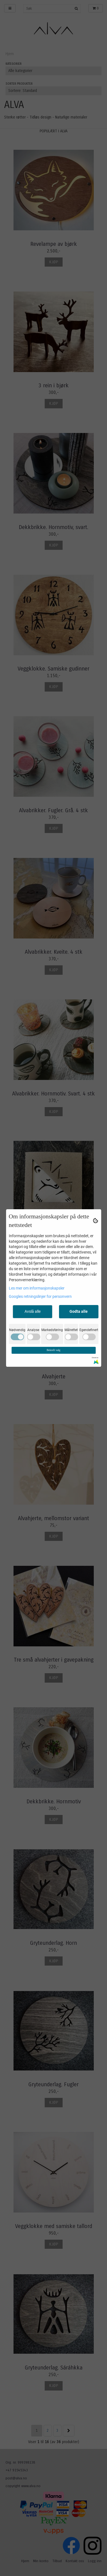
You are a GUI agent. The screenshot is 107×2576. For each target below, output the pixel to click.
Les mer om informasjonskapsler (37, 1288)
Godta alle (78, 1311)
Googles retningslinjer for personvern (40, 1296)
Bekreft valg (53, 1350)
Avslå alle (33, 1311)
